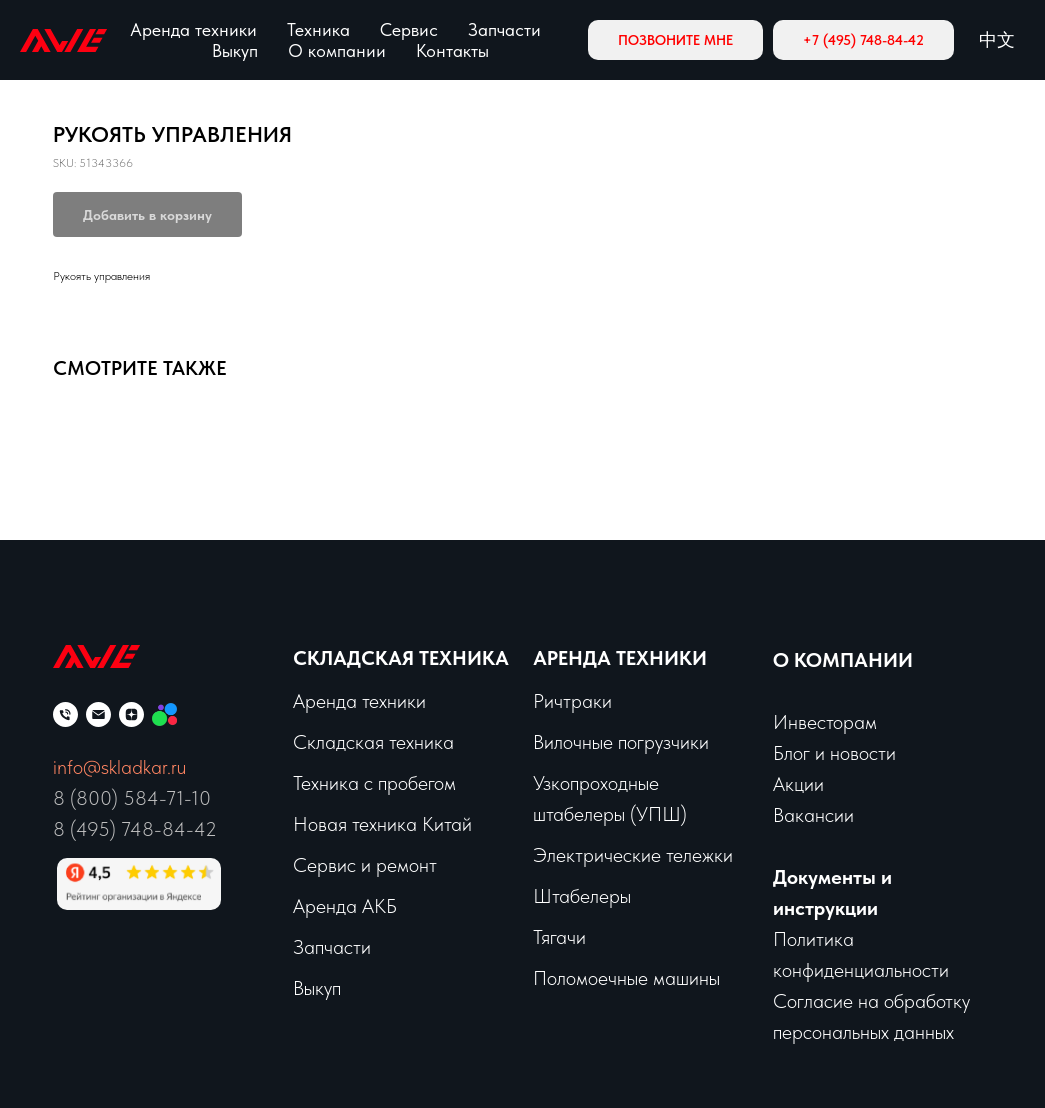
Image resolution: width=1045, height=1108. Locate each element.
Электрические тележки (633, 855)
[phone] (65, 714)
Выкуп (235, 50)
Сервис (409, 29)
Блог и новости (834, 753)
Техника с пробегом (374, 783)
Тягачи (559, 937)
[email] (98, 714)
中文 (997, 39)
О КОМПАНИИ (843, 660)
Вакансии (813, 815)
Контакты (452, 50)
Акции (798, 784)
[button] (675, 40)
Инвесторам (825, 722)
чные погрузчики (641, 742)
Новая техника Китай (382, 824)
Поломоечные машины (626, 978)
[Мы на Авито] (164, 714)
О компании (337, 50)
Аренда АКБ (345, 906)
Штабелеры (582, 896)
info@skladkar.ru (119, 767)
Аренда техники (193, 29)
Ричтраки (572, 701)
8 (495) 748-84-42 (135, 829)
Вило (553, 742)
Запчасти (504, 29)
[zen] (131, 714)
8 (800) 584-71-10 (132, 798)
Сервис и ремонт (365, 865)
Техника (318, 29)
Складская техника (401, 658)
